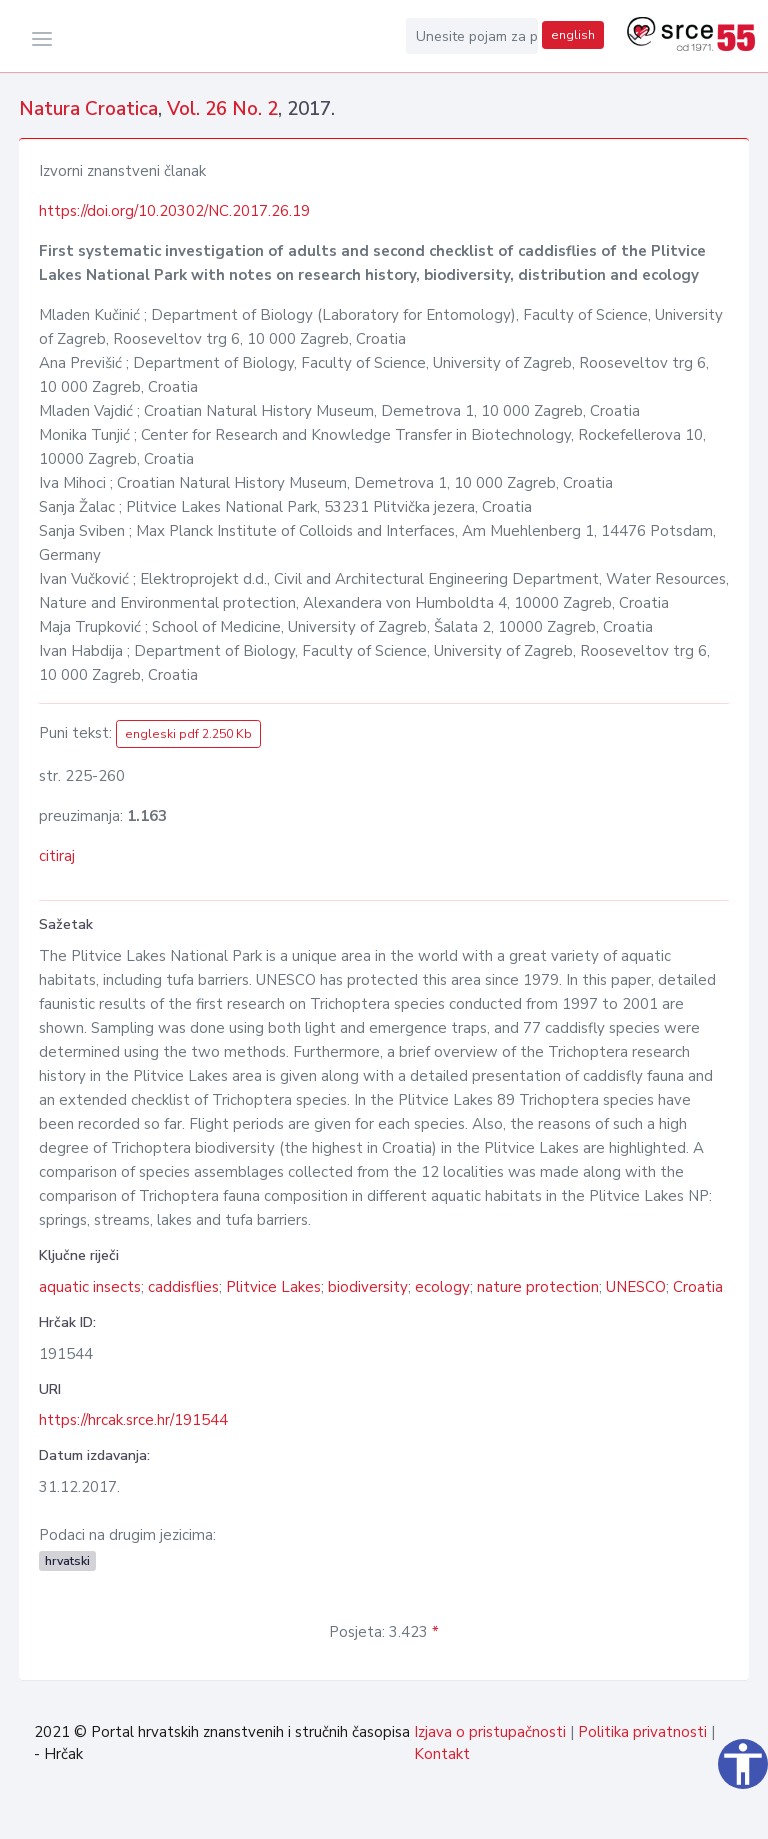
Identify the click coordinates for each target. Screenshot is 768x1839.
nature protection (538, 1287)
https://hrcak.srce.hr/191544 (133, 1420)
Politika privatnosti (642, 1732)
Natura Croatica (88, 109)
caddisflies (183, 1287)
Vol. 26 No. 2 (222, 109)
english (573, 35)
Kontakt (442, 1754)
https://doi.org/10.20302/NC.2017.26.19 (174, 211)
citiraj (57, 856)
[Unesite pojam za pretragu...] (472, 36)
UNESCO (636, 1287)
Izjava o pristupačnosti (490, 1732)
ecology (442, 1287)
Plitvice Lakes (273, 1287)
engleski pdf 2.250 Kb (188, 734)
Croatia (698, 1287)
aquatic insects (90, 1287)
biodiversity (368, 1287)
